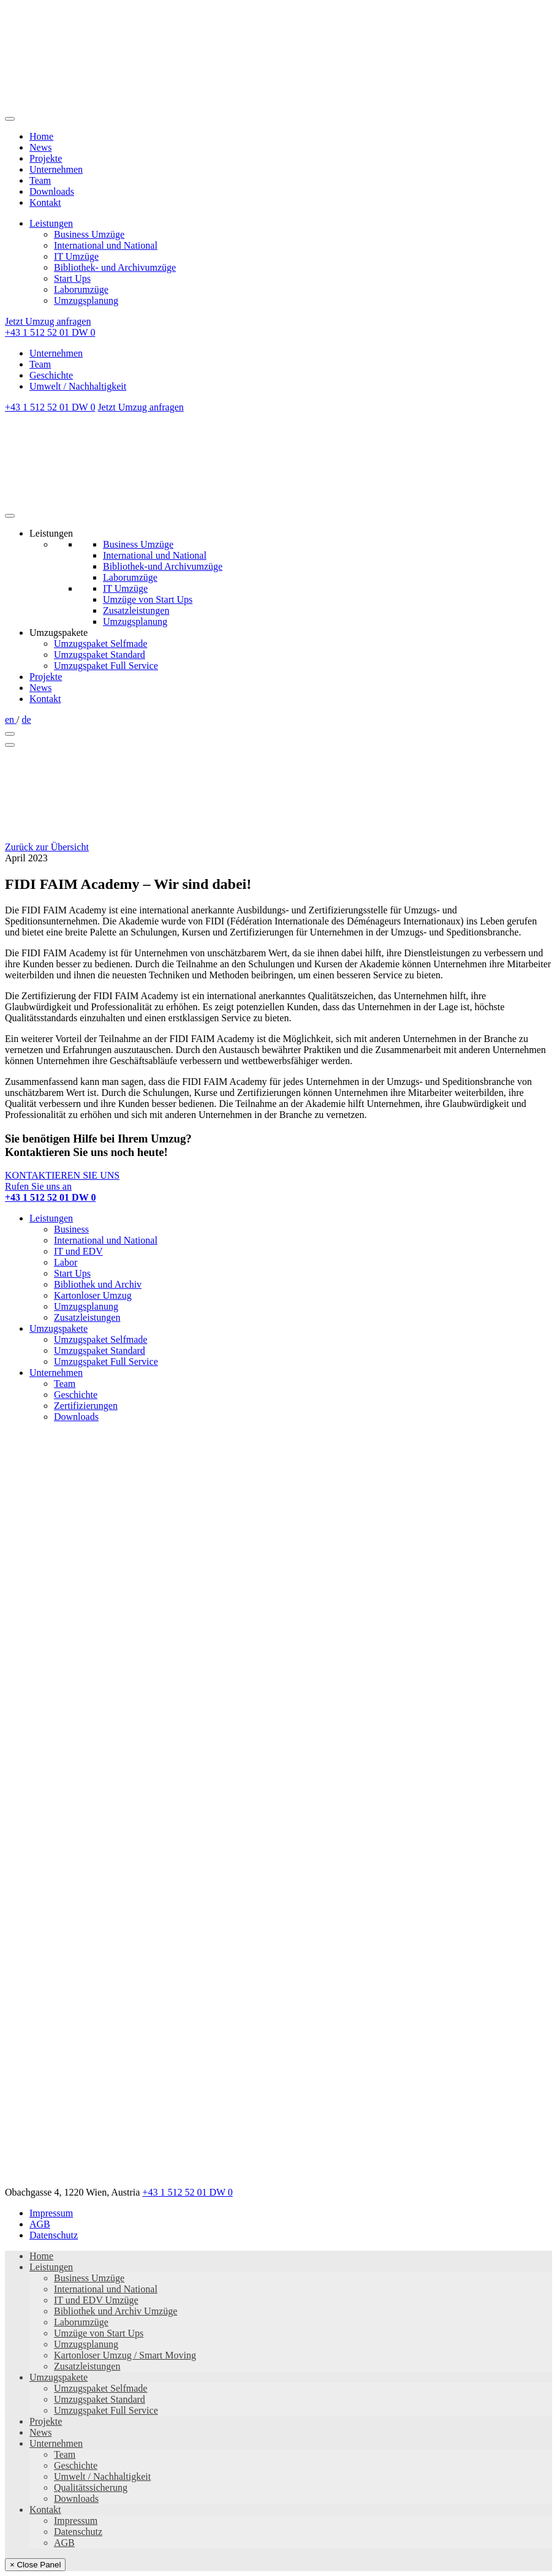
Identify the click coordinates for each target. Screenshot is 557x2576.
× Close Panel (35, 2564)
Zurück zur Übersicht (47, 847)
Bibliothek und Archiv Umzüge (115, 2311)
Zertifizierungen (86, 1405)
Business (71, 1229)
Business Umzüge (89, 234)
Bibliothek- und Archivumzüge (115, 267)
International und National (105, 245)
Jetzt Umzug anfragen (48, 321)
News (40, 147)
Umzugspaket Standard (99, 654)
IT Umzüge (76, 256)
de (26, 719)
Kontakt (45, 202)
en (11, 719)
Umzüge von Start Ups (147, 599)
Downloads (51, 191)
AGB (39, 2224)
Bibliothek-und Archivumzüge (162, 566)
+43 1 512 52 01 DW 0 (50, 332)
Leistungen (51, 223)
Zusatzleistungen (136, 610)
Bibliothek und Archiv (98, 1284)
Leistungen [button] (51, 533)
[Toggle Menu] (10, 516)
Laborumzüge (81, 289)
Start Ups (72, 278)
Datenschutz (53, 2235)
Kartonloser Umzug (93, 1295)
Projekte (45, 158)
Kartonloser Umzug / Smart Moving (125, 2355)
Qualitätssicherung (90, 2487)
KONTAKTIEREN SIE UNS (62, 1175)
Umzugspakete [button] (58, 632)
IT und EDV (78, 1251)
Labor (65, 1262)
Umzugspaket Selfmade (100, 643)
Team (40, 180)
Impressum (51, 2213)
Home (41, 136)
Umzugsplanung (86, 300)
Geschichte (51, 375)
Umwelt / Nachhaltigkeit (77, 386)
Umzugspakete (58, 1328)
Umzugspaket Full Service (106, 665)
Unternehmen (56, 169)
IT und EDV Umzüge (96, 2300)
